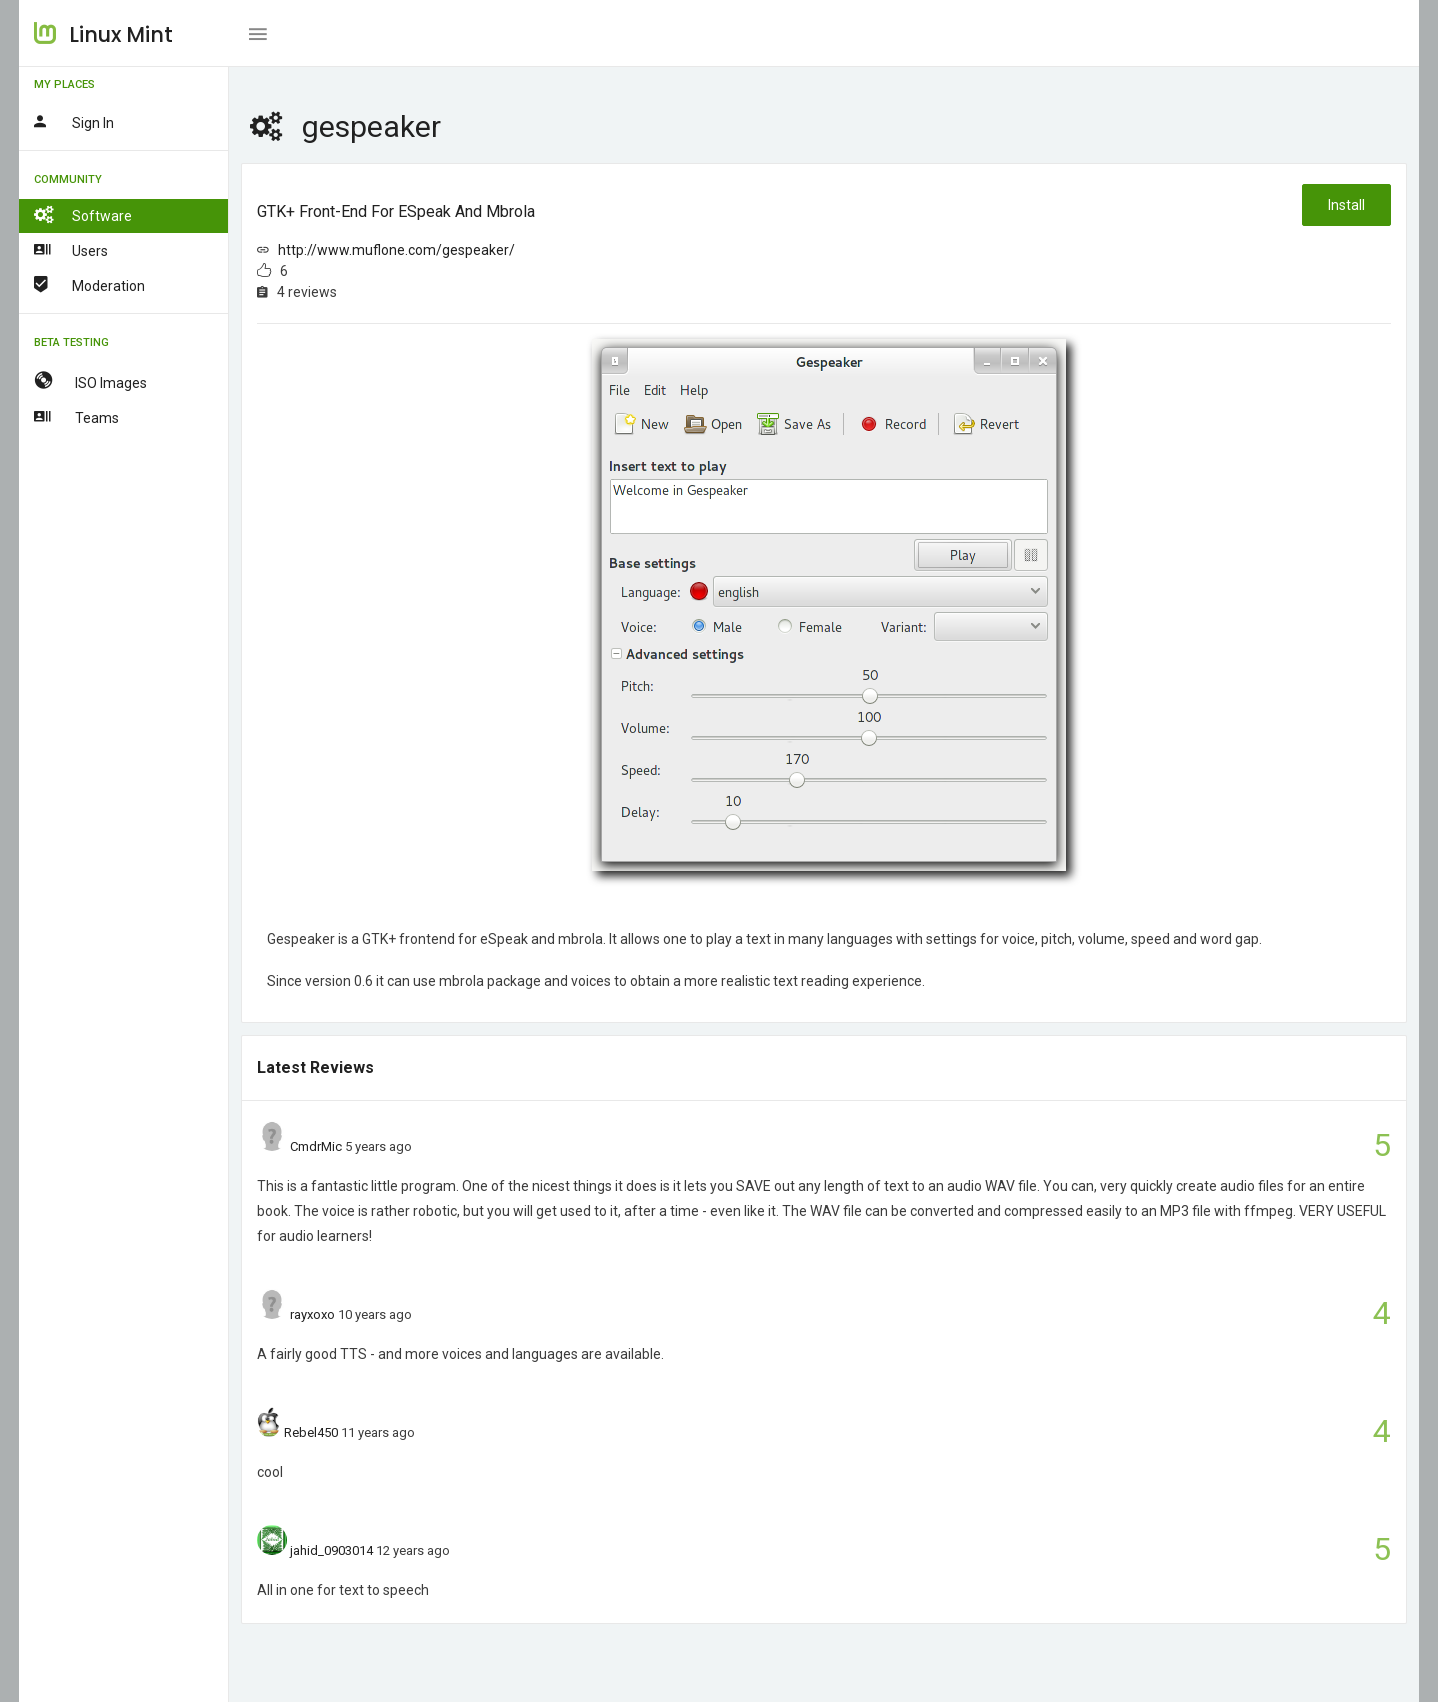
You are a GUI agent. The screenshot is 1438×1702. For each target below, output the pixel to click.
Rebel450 (311, 1432)
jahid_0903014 (331, 1550)
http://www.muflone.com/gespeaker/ (396, 250)
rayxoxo (312, 1314)
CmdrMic (316, 1146)
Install (1346, 205)
